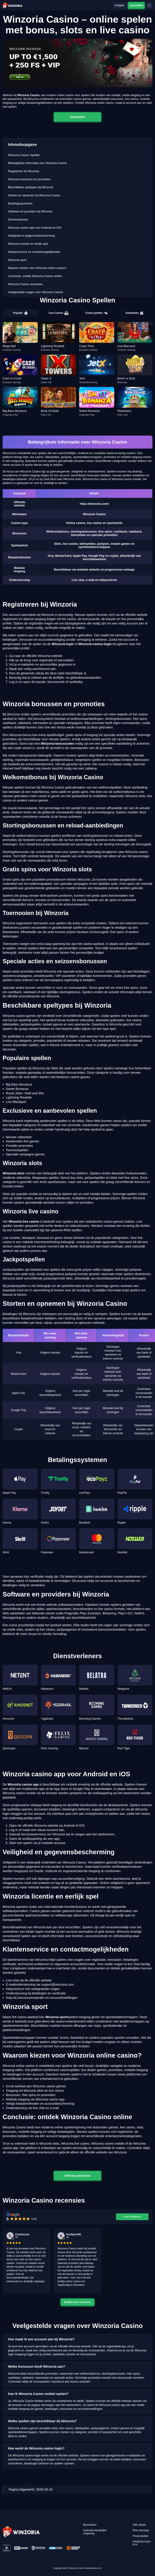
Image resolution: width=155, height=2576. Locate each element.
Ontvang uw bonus (77, 2175)
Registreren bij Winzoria (23, 171)
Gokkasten (134, 313)
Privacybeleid (140, 2536)
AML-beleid (139, 2524)
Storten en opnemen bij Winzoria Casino (34, 195)
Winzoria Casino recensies (25, 284)
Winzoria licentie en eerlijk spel (28, 243)
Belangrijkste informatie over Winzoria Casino (37, 163)
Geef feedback (132, 2216)
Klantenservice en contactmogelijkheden (34, 252)
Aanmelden (136, 5)
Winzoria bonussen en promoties (29, 179)
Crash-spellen (96, 313)
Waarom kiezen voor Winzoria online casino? (37, 268)
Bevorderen (90, 2524)
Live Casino (58, 313)
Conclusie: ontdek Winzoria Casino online (35, 276)
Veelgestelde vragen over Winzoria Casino (35, 292)
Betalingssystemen (20, 203)
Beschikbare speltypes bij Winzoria (30, 187)
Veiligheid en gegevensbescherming (31, 235)
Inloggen (119, 5)
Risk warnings (141, 2530)
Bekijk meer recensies (77, 2302)
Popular (20, 313)
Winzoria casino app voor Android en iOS (34, 227)
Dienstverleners (18, 219)
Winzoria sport (17, 260)
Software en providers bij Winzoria (30, 211)
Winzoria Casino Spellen (24, 155)
